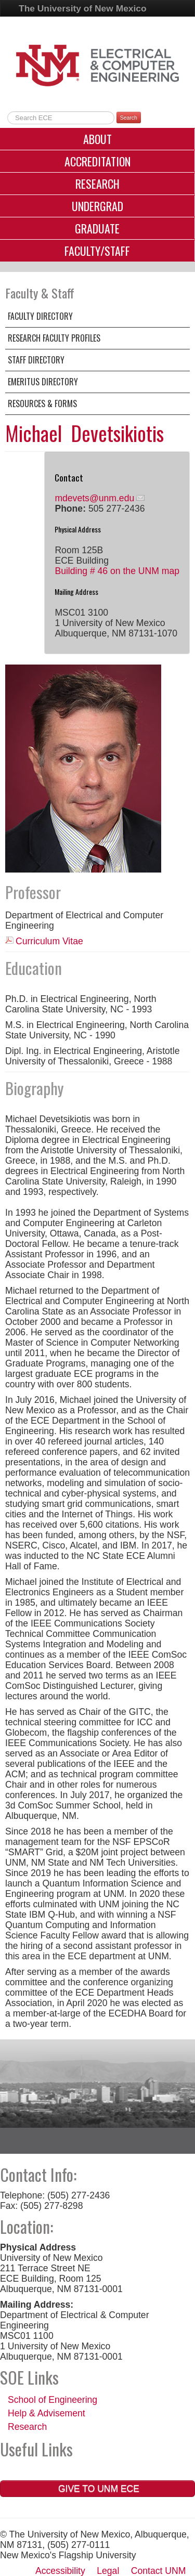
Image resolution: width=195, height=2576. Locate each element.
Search (128, 117)
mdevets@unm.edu (94, 498)
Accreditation (97, 161)
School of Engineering (52, 2400)
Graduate (97, 228)
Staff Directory (36, 360)
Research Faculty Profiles (54, 338)
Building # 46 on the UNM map (117, 571)
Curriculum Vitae (49, 941)
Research (97, 183)
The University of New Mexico (83, 8)
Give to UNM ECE (97, 2488)
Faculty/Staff (97, 250)
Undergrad (97, 206)
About (97, 139)
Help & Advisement (46, 2413)
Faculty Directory (40, 316)
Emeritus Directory (43, 381)
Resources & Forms (42, 403)
